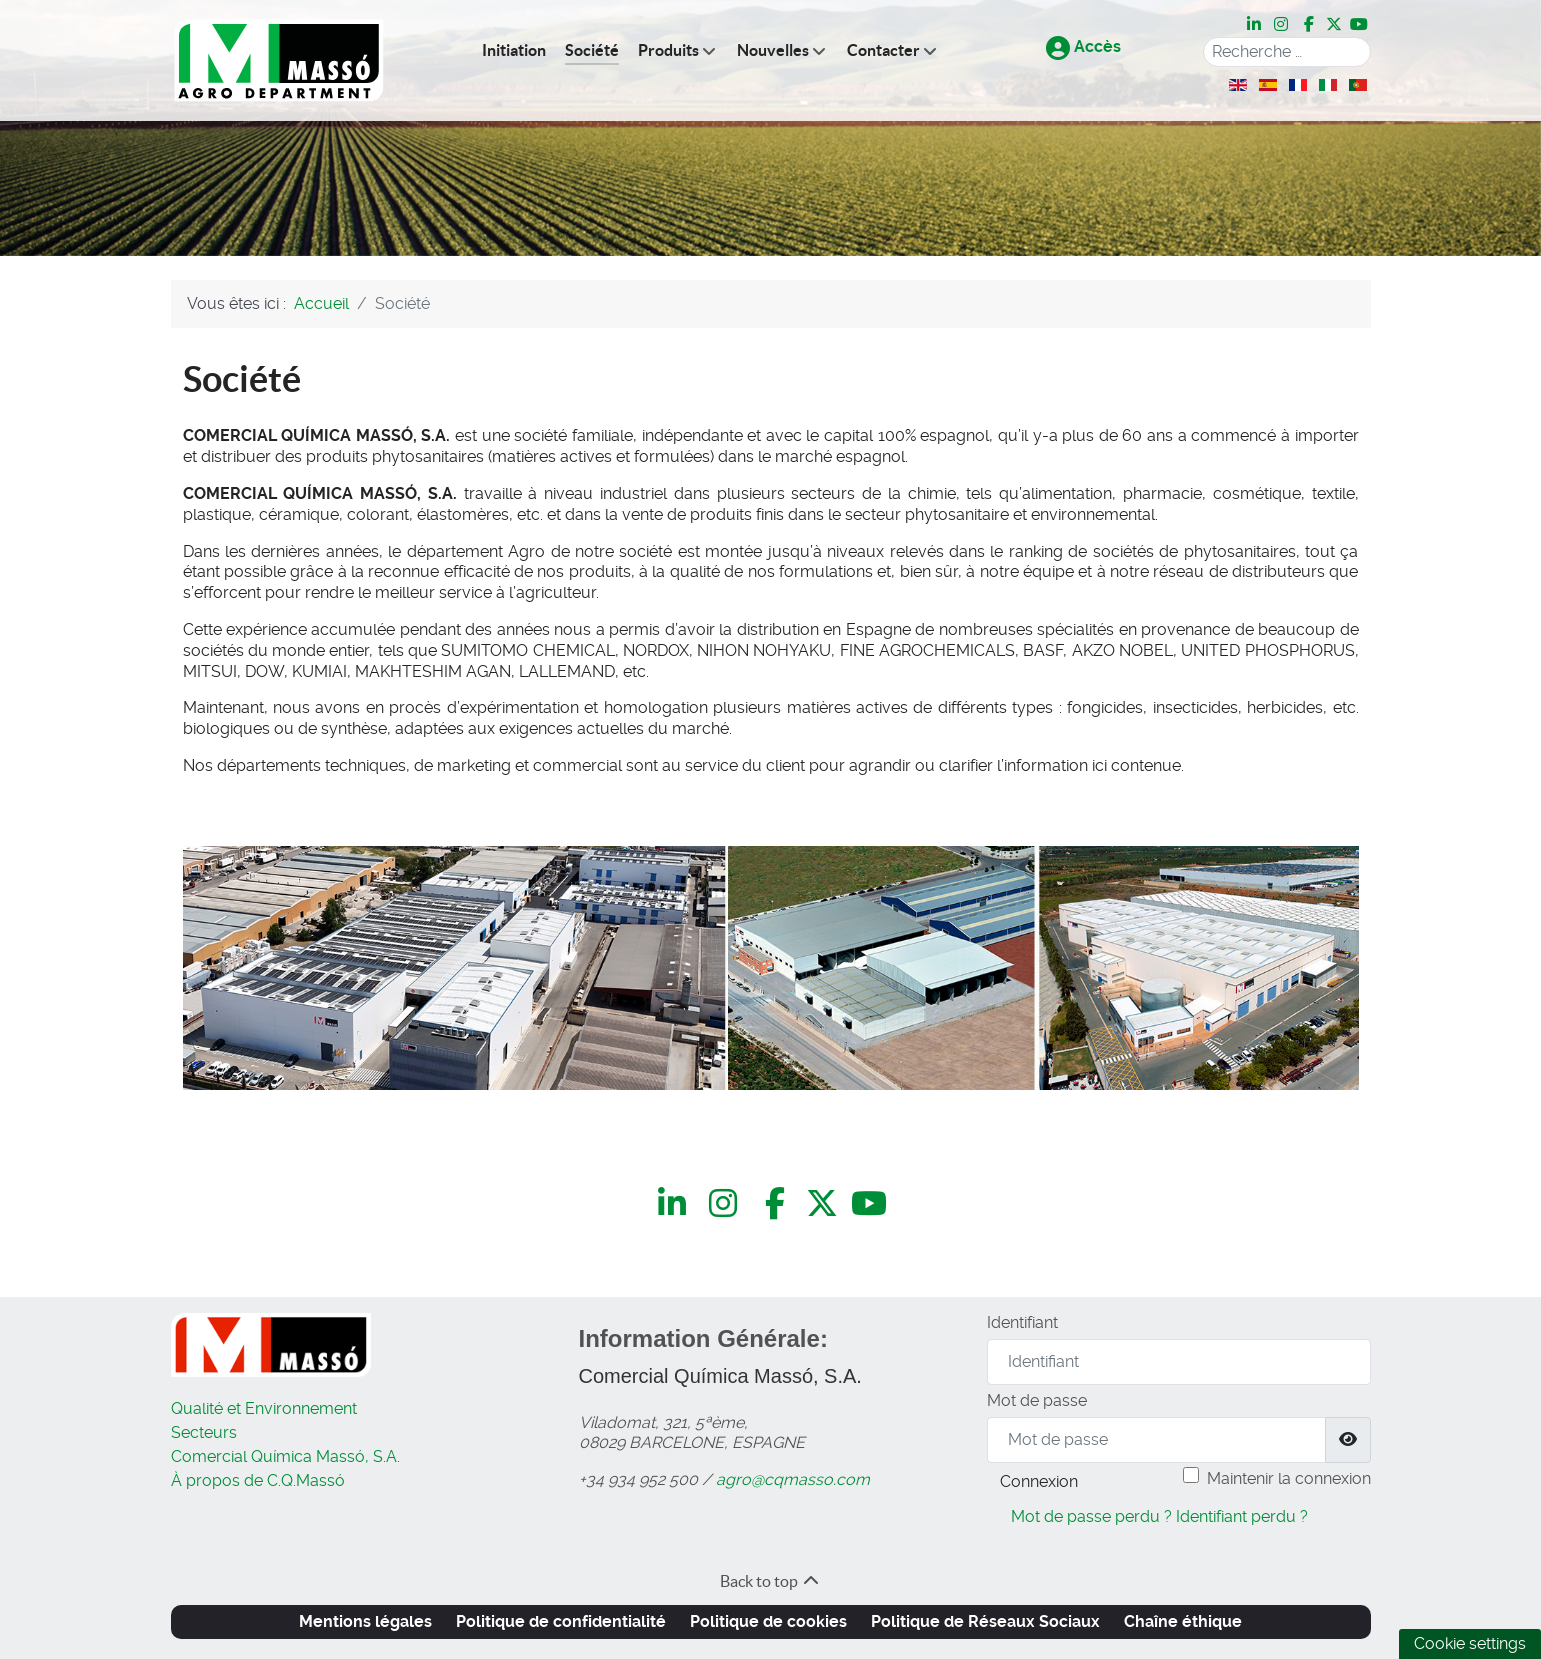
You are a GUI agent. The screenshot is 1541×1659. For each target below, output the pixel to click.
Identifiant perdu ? (1242, 1516)
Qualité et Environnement (264, 1408)
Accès (1083, 46)
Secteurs (204, 1432)
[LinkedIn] (1256, 25)
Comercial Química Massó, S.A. (285, 1456)
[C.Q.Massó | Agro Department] (279, 60)
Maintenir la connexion (1289, 1478)
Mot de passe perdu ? (1091, 1516)
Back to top (770, 1581)
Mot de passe (1037, 1400)
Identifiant (1022, 1322)
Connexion (1039, 1481)
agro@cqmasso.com (793, 1479)
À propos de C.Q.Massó (258, 1480)
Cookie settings (1470, 1643)
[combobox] (1287, 52)
